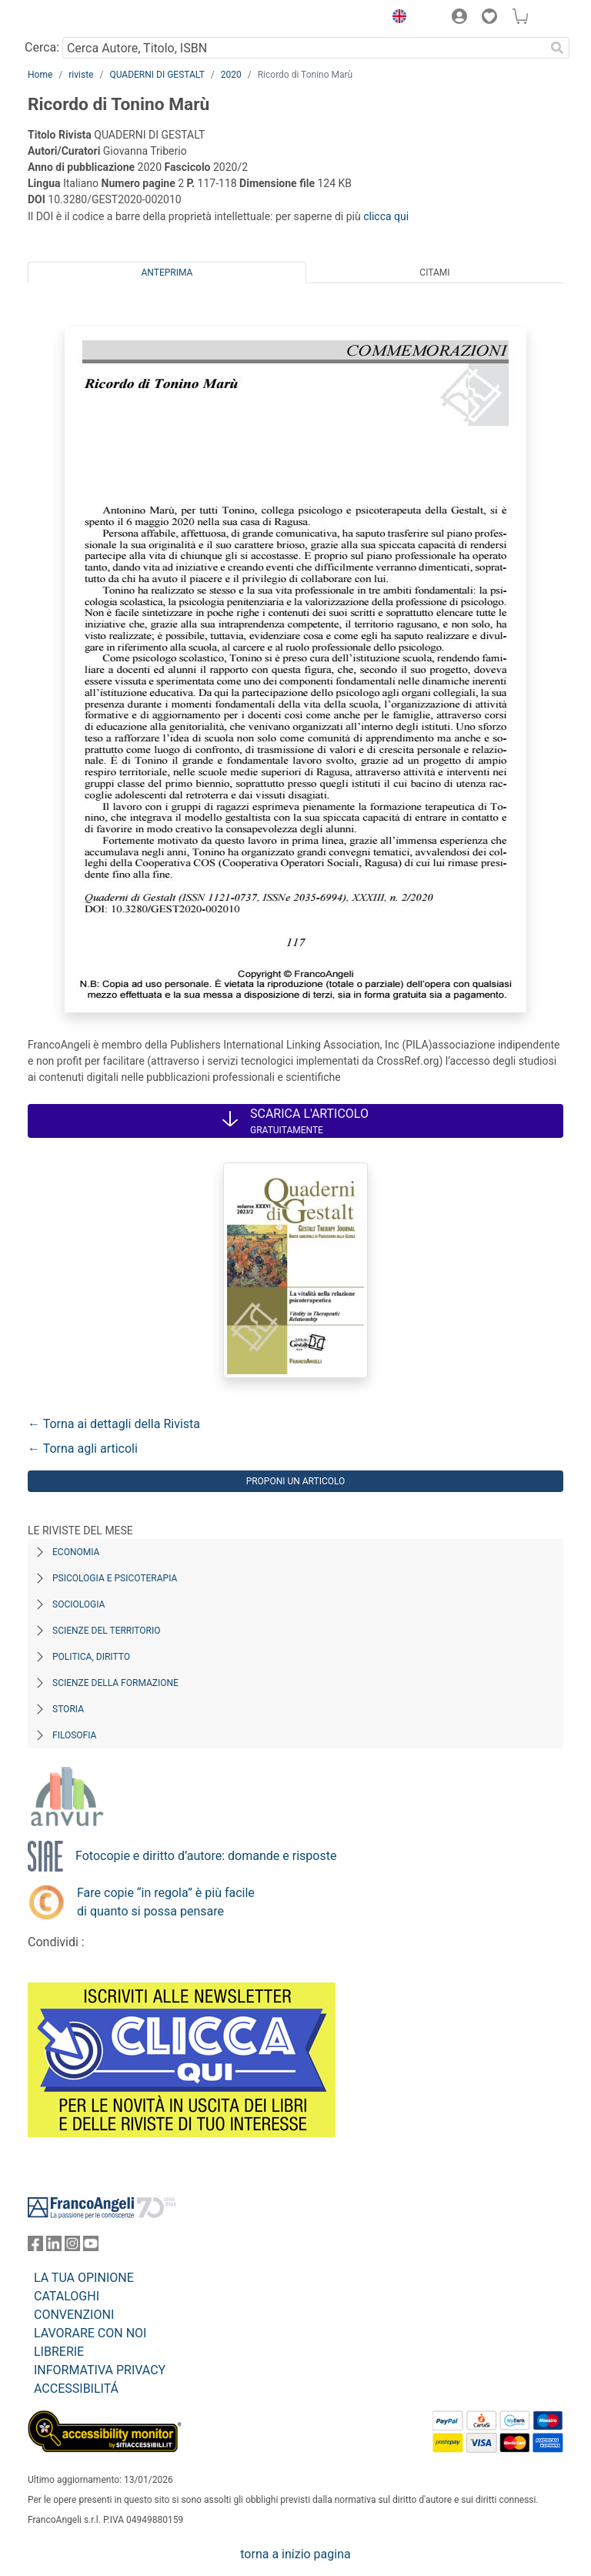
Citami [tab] (434, 272)
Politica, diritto (91, 1656)
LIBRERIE (59, 2351)
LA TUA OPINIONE (84, 2277)
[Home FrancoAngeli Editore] (80, 18)
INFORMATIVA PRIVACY (99, 2370)
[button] (395, 18)
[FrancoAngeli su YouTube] (90, 2247)
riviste (80, 74)
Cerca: (42, 47)
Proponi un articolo (296, 1481)
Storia (68, 1709)
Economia (75, 1552)
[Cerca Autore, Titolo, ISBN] (303, 48)
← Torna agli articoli (83, 1448)
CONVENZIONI (74, 2314)
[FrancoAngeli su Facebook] (35, 2247)
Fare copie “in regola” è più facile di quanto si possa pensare (166, 1902)
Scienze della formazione (115, 1683)
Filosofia (74, 1735)
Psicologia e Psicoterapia (114, 1578)
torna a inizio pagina (295, 2554)
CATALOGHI (66, 2296)
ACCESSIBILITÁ (76, 2388)
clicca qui (386, 216)
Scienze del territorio (106, 1630)
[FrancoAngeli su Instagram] (72, 2247)
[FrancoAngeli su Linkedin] (54, 2247)
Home (40, 74)
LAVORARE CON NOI (90, 2333)
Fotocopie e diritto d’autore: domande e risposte (205, 1855)
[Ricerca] (557, 48)
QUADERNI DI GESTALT (156, 74)
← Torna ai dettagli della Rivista (114, 1424)
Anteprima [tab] (167, 272)
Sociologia (78, 1604)
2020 (231, 74)
